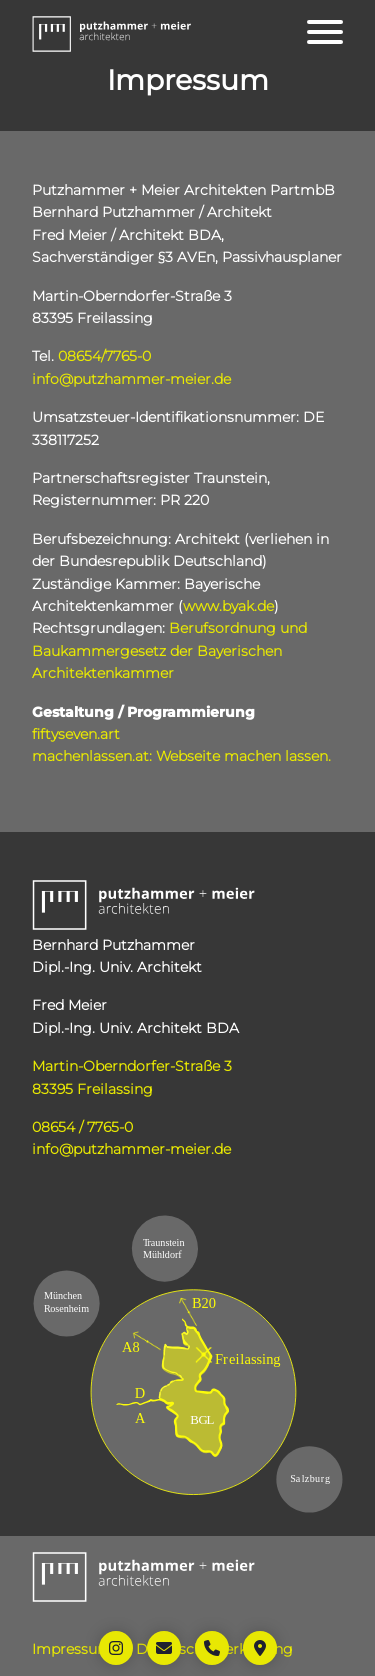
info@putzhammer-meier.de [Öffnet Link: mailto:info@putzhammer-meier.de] (131, 379)
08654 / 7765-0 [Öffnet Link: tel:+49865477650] (82, 1127)
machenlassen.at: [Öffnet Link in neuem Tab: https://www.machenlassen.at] (92, 756)
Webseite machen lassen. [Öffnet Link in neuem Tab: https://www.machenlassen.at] (243, 756)
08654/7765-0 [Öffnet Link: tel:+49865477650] (104, 356)
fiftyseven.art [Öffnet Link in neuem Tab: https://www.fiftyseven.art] (76, 734)
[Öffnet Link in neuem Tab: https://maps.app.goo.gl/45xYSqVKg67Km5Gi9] (260, 1648)
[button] (112, 32)
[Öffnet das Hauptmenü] (325, 32)
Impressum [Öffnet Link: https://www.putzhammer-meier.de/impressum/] (72, 1649)
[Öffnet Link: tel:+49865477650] (212, 1648)
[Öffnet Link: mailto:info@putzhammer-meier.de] (164, 1648)
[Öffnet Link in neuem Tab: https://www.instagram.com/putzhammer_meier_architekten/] (116, 1648)
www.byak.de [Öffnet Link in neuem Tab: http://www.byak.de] (228, 606)
